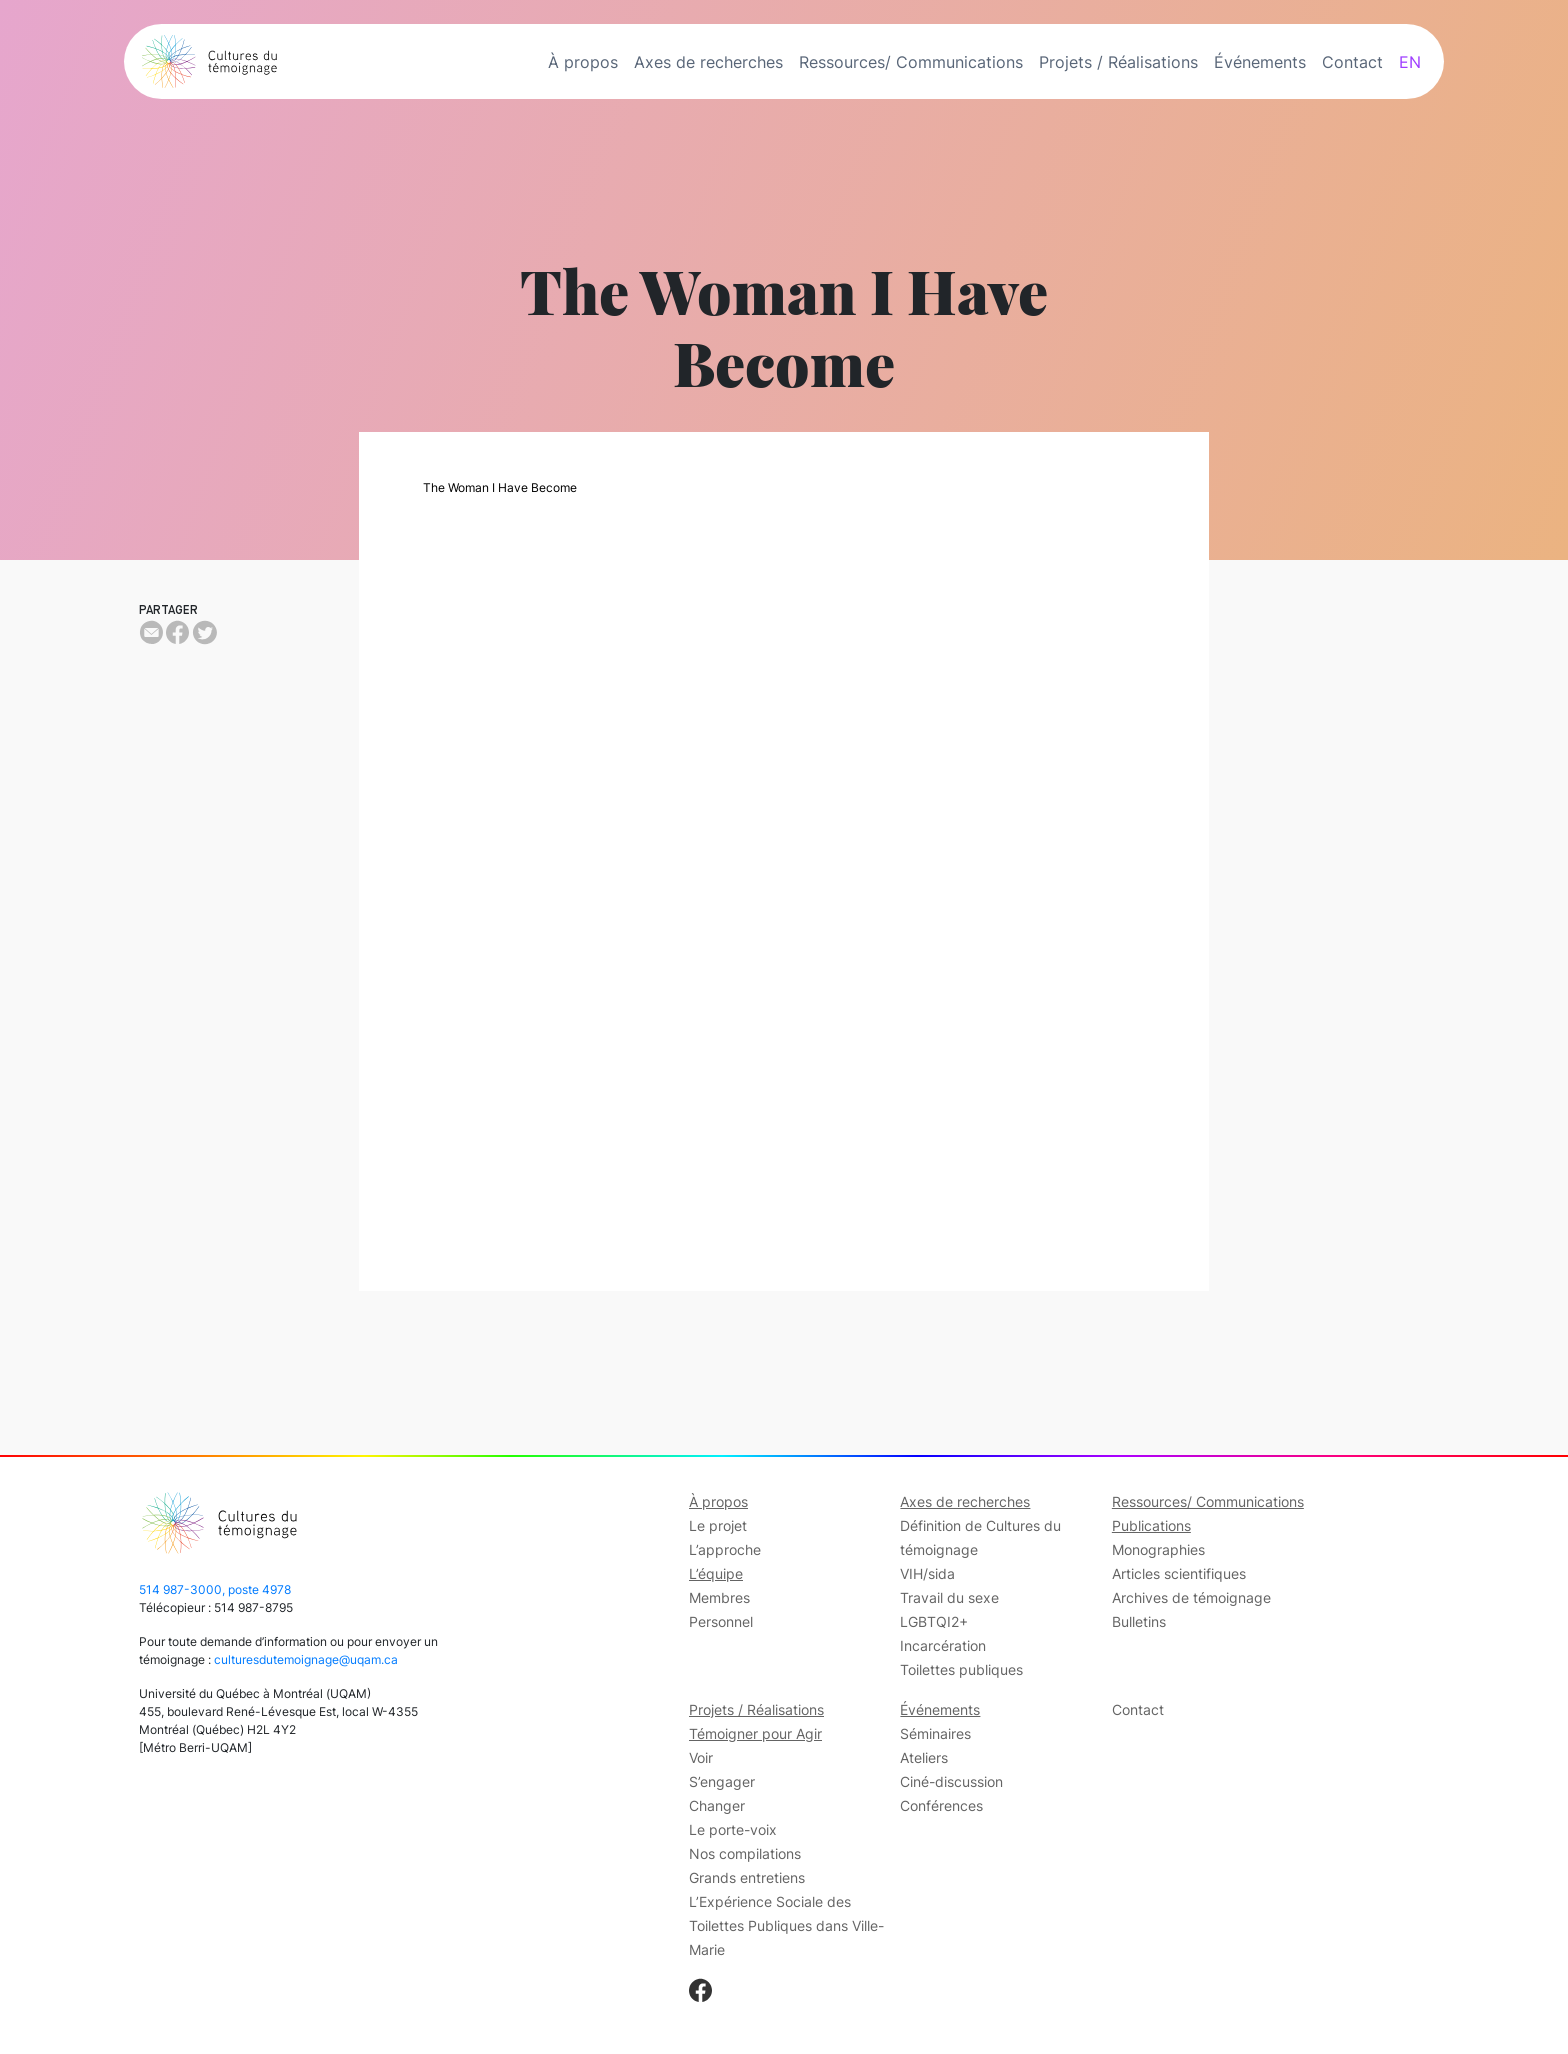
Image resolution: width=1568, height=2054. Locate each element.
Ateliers (924, 1757)
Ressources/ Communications (911, 62)
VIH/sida (927, 1573)
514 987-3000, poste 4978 (215, 1589)
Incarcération (943, 1645)
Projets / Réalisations (1118, 62)
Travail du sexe (949, 1597)
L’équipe (716, 1573)
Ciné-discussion (951, 1781)
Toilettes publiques (961, 1669)
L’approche (725, 1549)
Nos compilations (745, 1853)
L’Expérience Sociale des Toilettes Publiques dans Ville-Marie (786, 1925)
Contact (1352, 62)
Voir (701, 1757)
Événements (1260, 62)
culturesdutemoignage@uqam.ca (306, 1659)
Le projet (718, 1525)
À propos (583, 62)
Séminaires (935, 1733)
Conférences (941, 1805)
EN (1410, 62)
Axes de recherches (708, 62)
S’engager (722, 1781)
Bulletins (1139, 1621)
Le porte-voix (733, 1829)
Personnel (721, 1621)
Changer (717, 1805)
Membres (719, 1597)
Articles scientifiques (1179, 1573)
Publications (1151, 1525)
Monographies (1158, 1549)
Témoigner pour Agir (755, 1733)
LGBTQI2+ (934, 1621)
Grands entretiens (747, 1877)
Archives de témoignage (1191, 1597)
